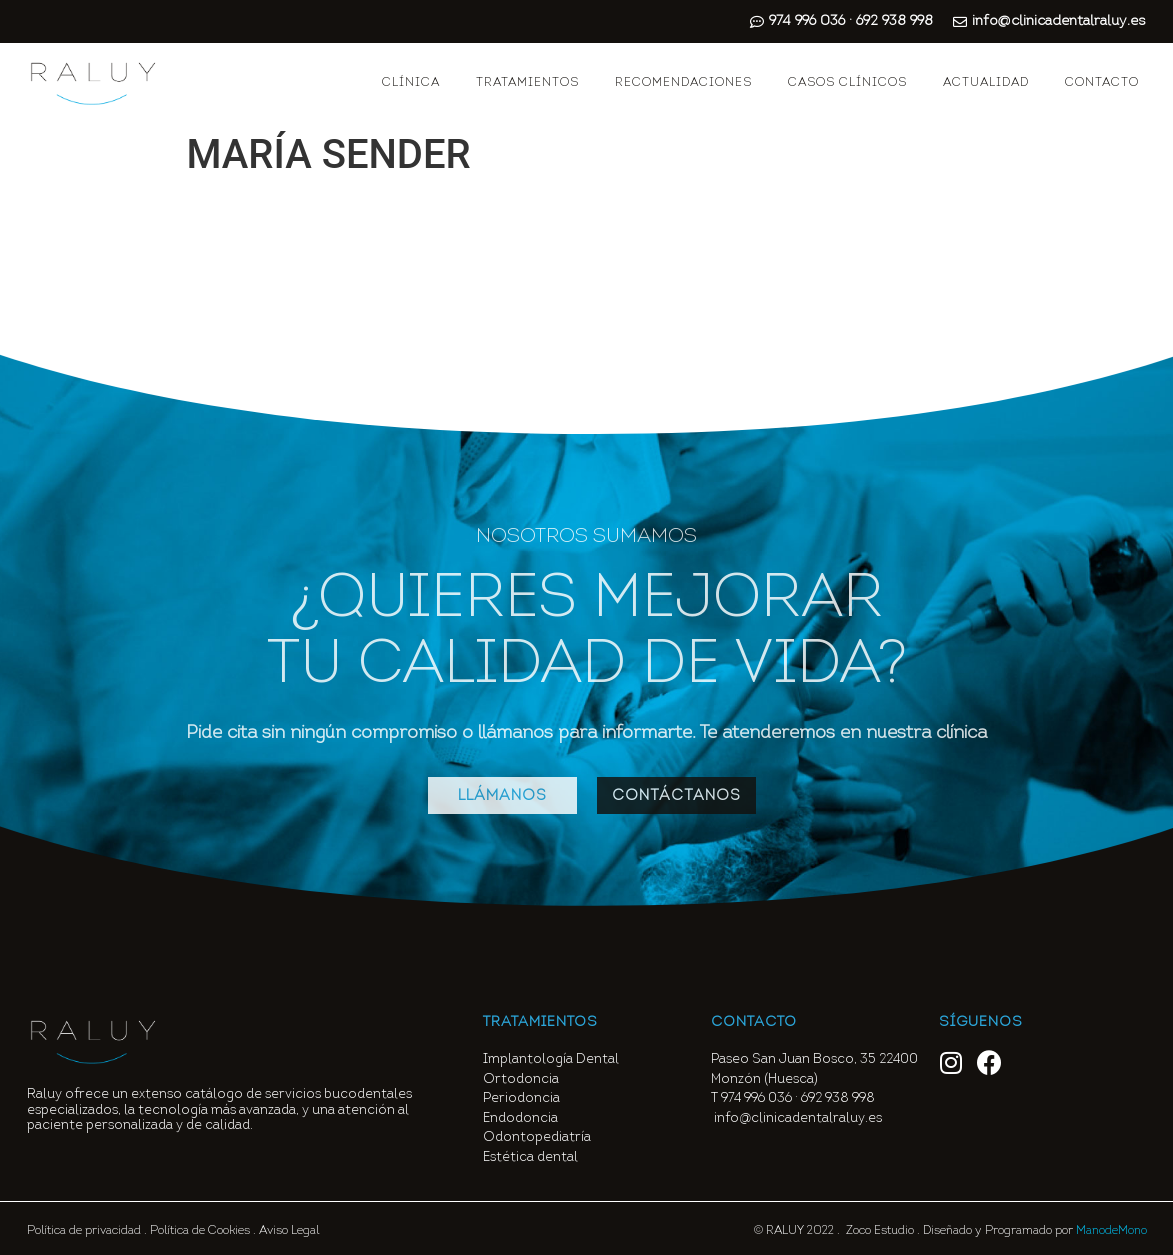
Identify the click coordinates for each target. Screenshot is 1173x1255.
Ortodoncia (521, 1079)
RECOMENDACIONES (683, 83)
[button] (502, 795)
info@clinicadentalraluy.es (798, 1118)
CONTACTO (1102, 83)
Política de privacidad (84, 1231)
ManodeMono (1111, 1231)
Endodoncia (520, 1118)
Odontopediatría (537, 1137)
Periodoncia (521, 1098)
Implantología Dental (551, 1059)
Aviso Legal (289, 1231)
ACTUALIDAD (986, 83)
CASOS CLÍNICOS (847, 83)
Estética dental (530, 1157)
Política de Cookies (200, 1231)
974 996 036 (756, 1098)
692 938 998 (839, 1098)
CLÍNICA (411, 83)
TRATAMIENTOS (527, 83)
